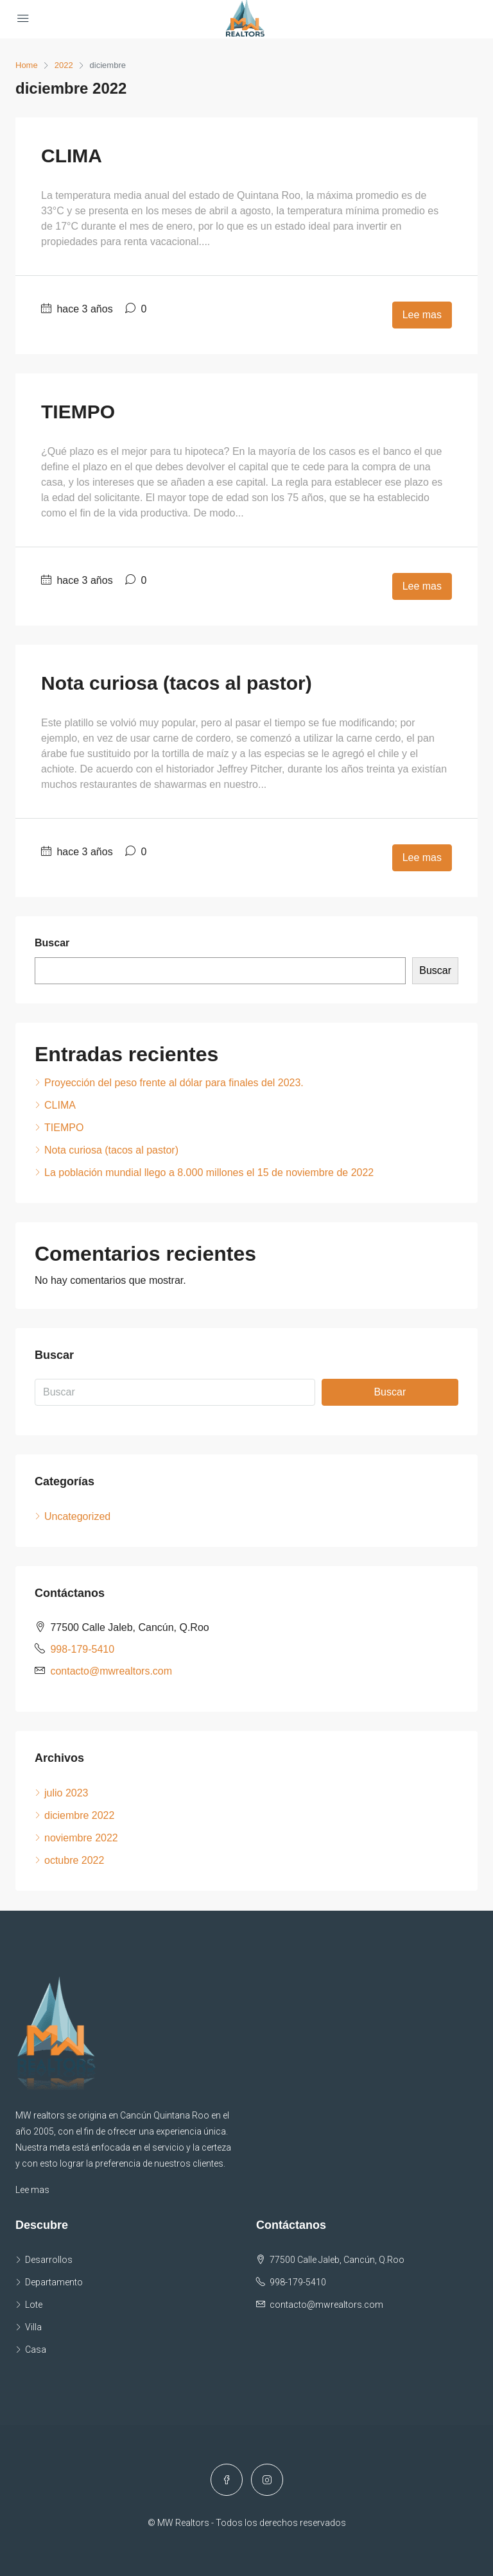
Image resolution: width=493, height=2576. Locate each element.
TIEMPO (78, 411)
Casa (35, 2349)
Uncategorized (77, 1516)
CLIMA (71, 155)
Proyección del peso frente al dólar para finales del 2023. (174, 1082)
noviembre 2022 (81, 1837)
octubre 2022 (74, 1860)
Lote (33, 2304)
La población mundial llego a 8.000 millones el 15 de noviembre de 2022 (209, 1172)
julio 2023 (66, 1792)
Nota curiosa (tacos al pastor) (176, 683)
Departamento (54, 2282)
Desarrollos (49, 2260)
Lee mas (422, 314)
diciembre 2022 (79, 1815)
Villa (33, 2327)
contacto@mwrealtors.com (111, 1671)
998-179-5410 (82, 1649)
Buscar (52, 942)
